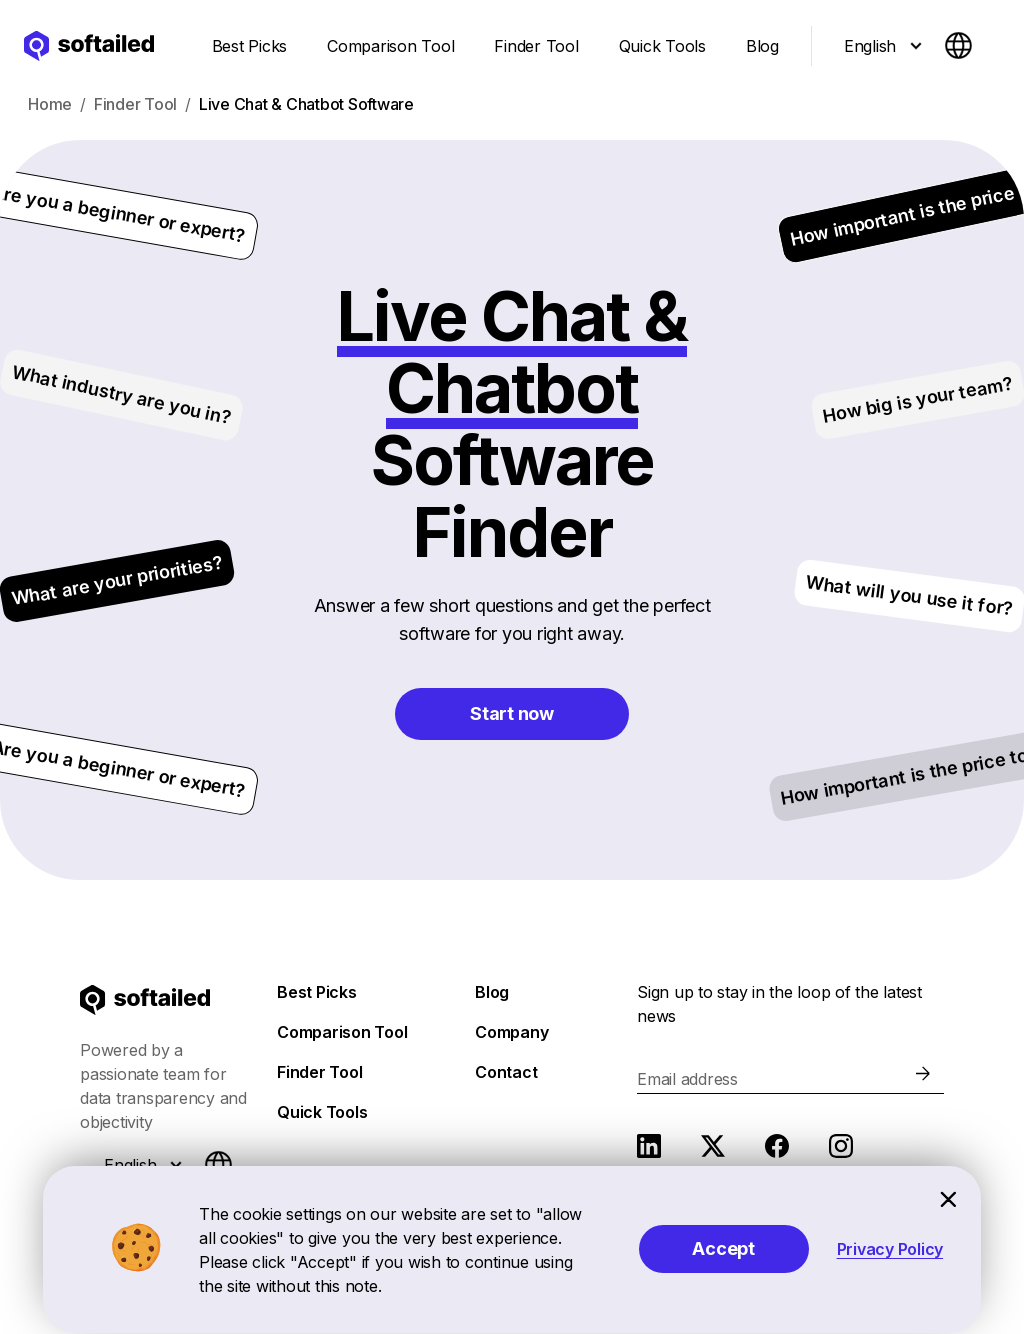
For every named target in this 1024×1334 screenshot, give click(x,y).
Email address (687, 1079)
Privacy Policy (890, 1249)
